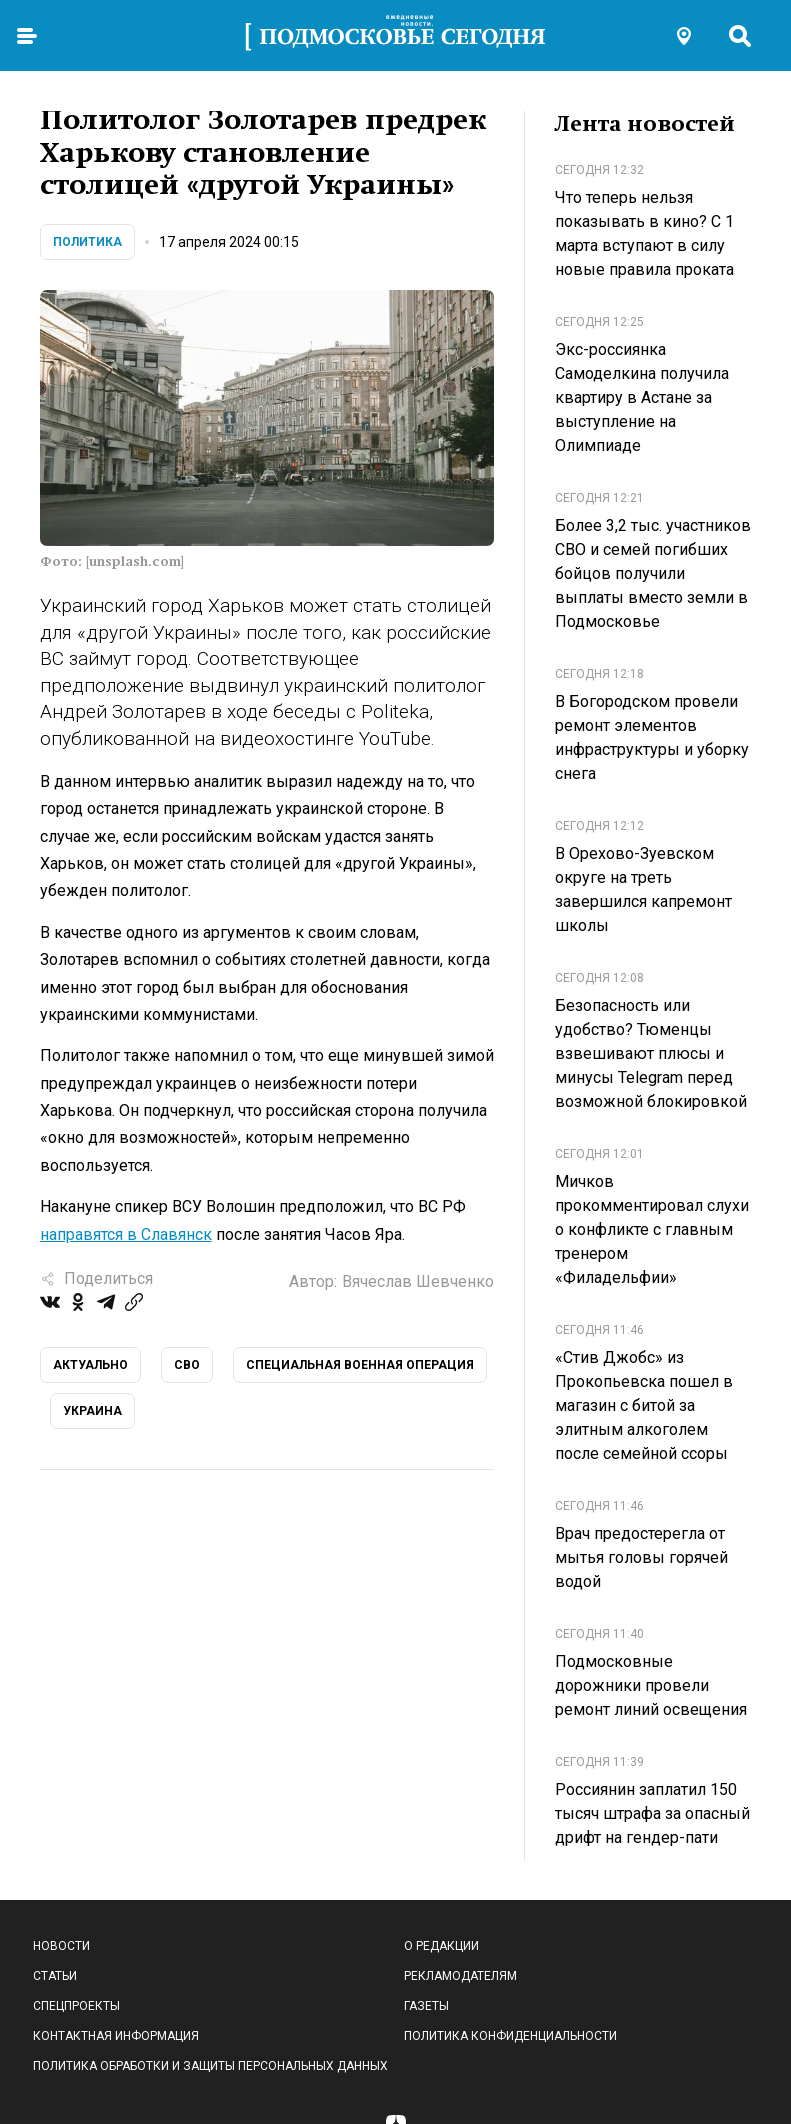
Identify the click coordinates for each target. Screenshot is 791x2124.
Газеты (426, 2006)
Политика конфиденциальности (510, 2036)
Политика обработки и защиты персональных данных (210, 2066)
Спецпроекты (76, 2006)
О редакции (441, 1946)
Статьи (55, 1976)
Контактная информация (116, 2036)
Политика (87, 242)
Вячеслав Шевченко (418, 1281)
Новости (61, 1946)
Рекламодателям (460, 1976)
